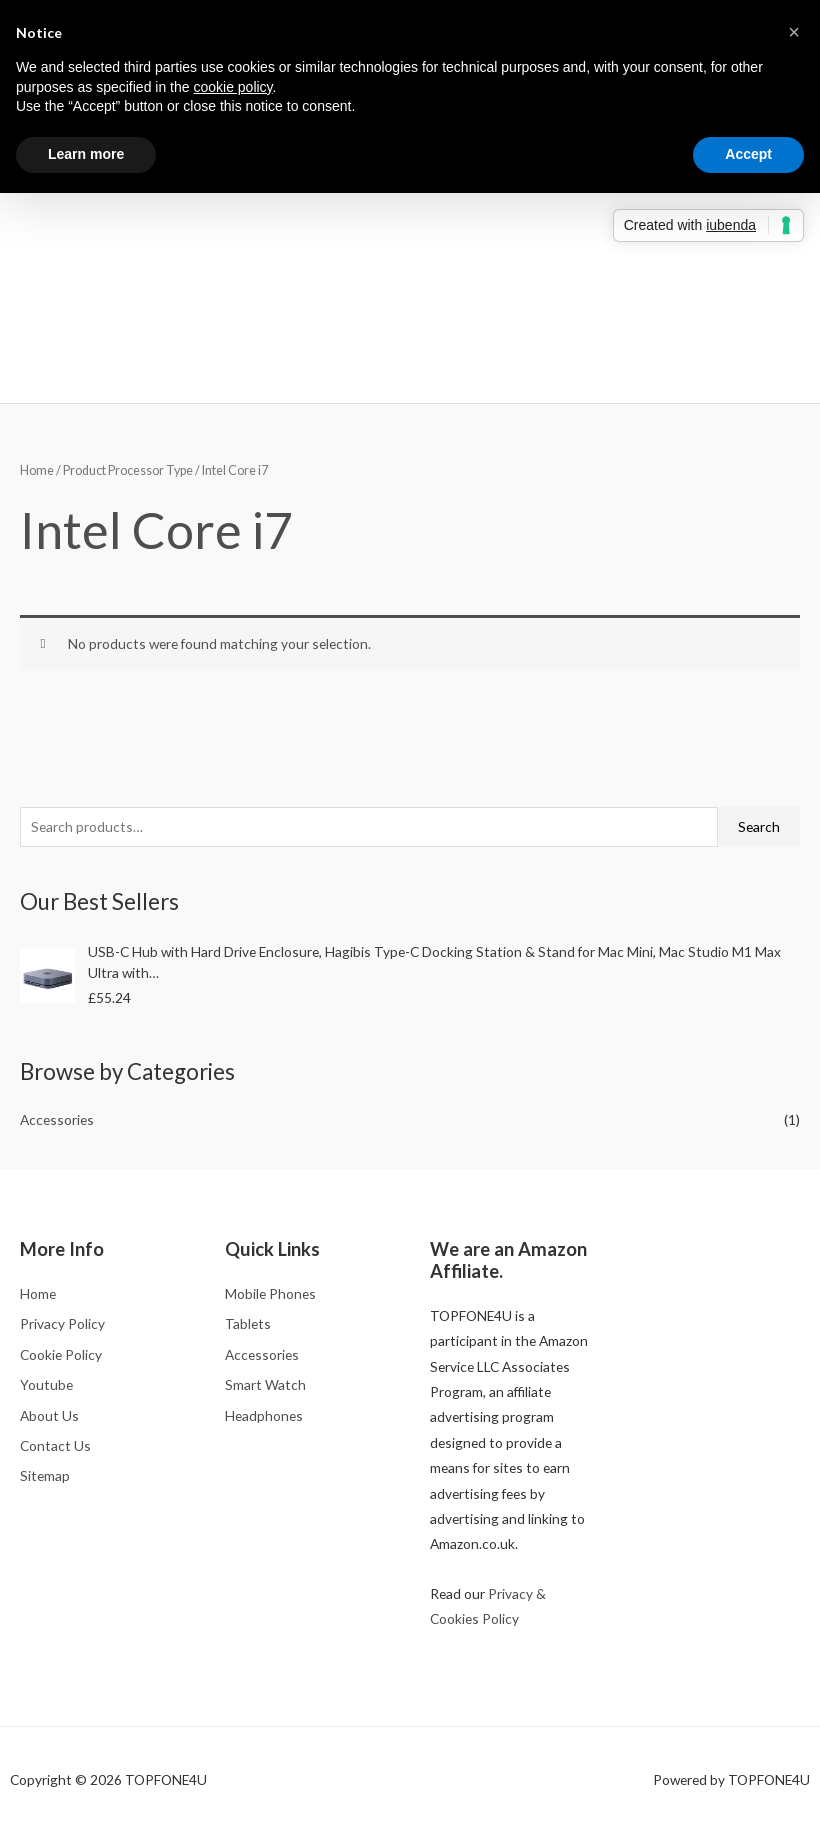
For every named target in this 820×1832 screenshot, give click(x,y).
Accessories (57, 1119)
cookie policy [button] (232, 87)
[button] (794, 32)
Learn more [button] (86, 154)
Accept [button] (748, 154)
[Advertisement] (410, 239)
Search (759, 826)
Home (37, 470)
